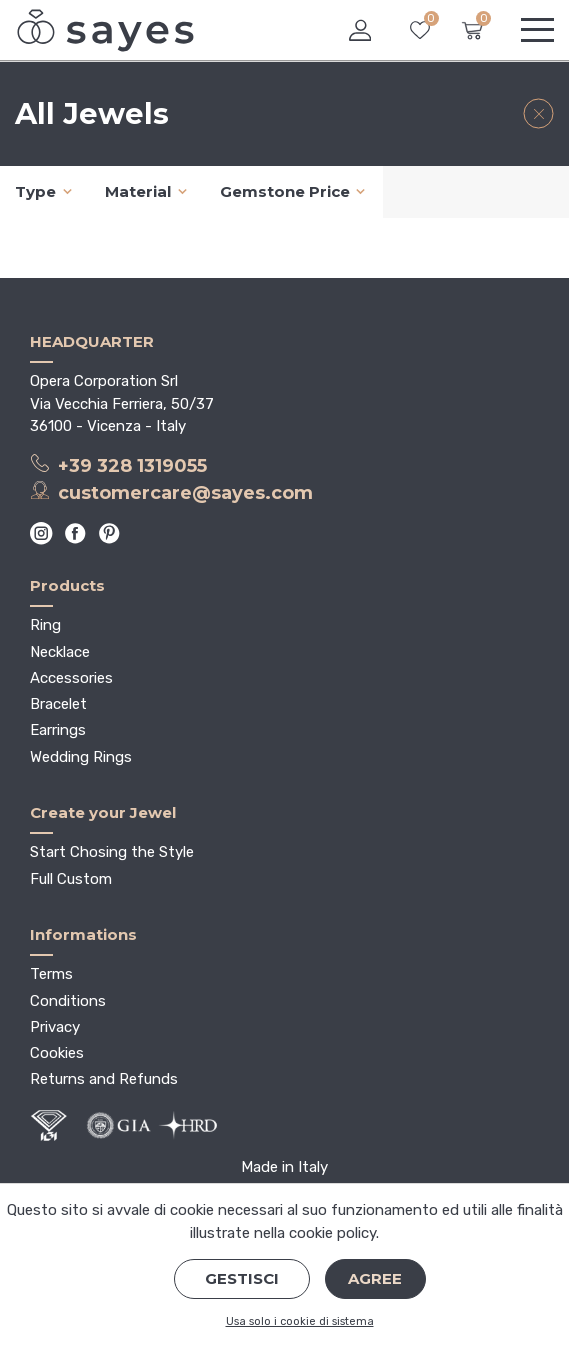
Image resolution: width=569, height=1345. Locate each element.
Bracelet (58, 704)
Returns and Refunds (104, 1079)
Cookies (57, 1053)
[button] (360, 30)
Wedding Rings (81, 757)
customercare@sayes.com (171, 492)
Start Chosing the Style (112, 852)
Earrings (58, 730)
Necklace (60, 652)
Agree (375, 1278)
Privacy (55, 1027)
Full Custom (71, 879)
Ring (45, 625)
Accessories (71, 678)
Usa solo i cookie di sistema (300, 1321)
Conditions (68, 1001)
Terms (51, 974)
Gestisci (242, 1278)
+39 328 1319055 (118, 465)
